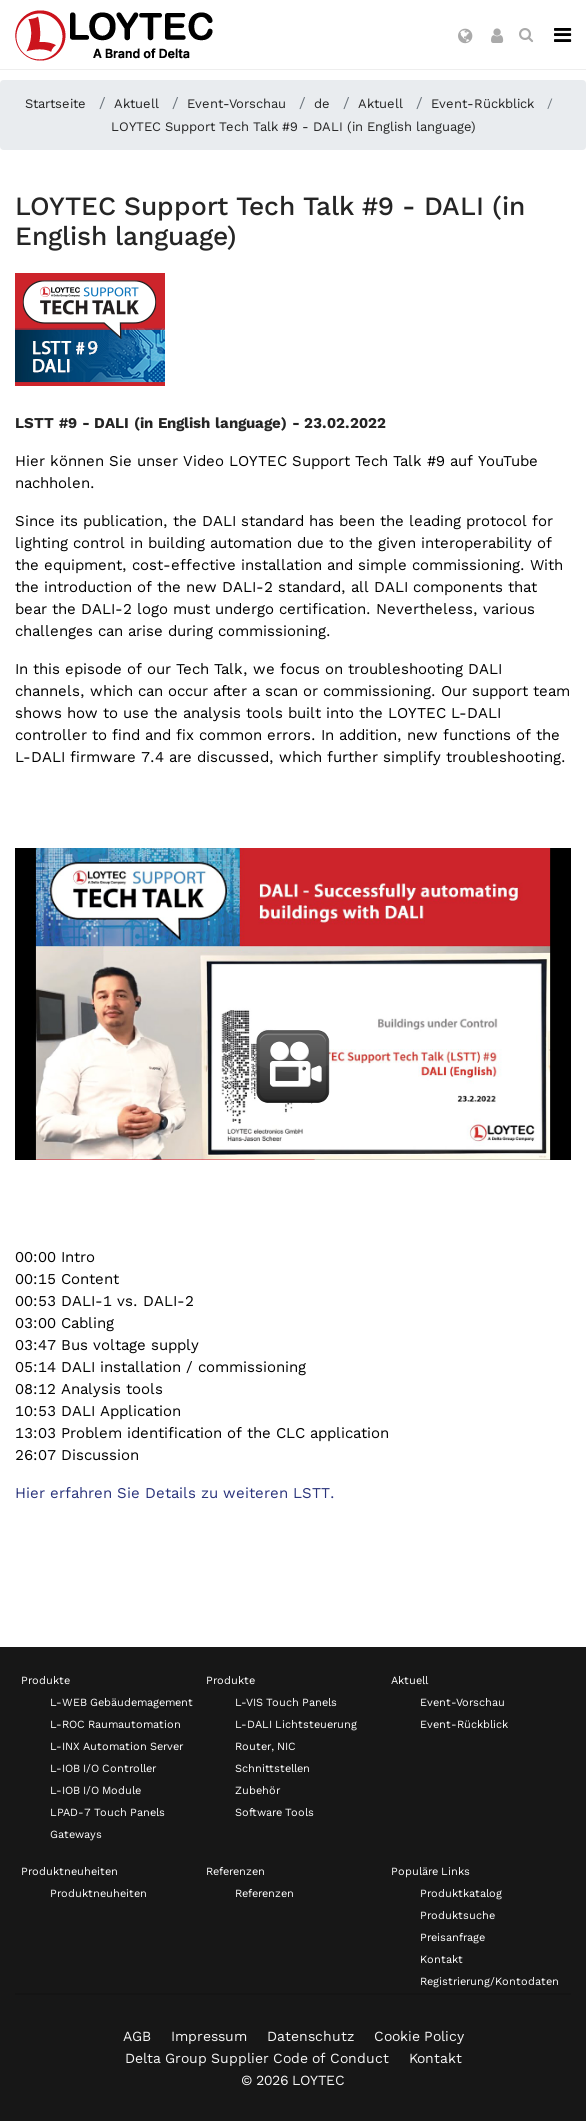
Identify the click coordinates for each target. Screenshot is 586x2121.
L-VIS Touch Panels (286, 1702)
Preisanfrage (452, 1937)
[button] (465, 37)
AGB (137, 2036)
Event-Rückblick (464, 1724)
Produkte (45, 1680)
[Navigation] (562, 35)
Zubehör (257, 1790)
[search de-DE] (526, 35)
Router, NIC (265, 1746)
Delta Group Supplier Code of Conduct (257, 2058)
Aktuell (409, 1680)
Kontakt (441, 1959)
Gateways (76, 1834)
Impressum (209, 2036)
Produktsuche (457, 1915)
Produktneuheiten (69, 1871)
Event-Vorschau (462, 1702)
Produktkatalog (461, 1893)
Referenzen (235, 1871)
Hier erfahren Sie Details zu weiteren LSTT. (175, 1493)
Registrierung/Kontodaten (489, 1981)
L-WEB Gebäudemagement (121, 1702)
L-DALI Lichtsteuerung (296, 1724)
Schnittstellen (272, 1768)
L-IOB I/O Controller (103, 1768)
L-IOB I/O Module (95, 1790)
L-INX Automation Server (116, 1746)
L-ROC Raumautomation (115, 1724)
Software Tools (274, 1812)
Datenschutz (310, 2036)
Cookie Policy (419, 2036)
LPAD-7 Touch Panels (107, 1812)
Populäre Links (430, 1871)
